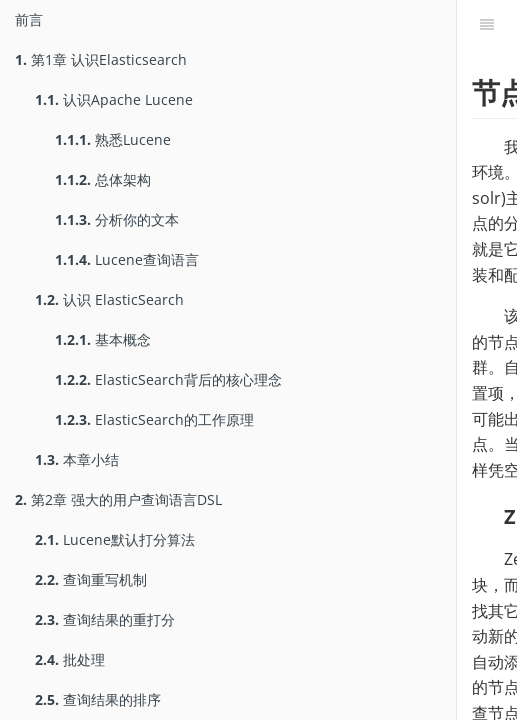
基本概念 (103, 339)
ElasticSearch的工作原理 (154, 419)
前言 (29, 19)
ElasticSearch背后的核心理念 (168, 379)
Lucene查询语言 (127, 259)
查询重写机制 (91, 579)
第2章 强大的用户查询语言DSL (118, 499)
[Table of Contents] (487, 25)
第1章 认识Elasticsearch (101, 59)
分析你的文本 (117, 219)
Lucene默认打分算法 (115, 539)
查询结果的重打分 (105, 619)
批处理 (70, 659)
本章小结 (77, 459)
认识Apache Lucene (114, 99)
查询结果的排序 (98, 699)
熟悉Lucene (113, 139)
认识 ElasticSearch (109, 299)
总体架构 (103, 179)
